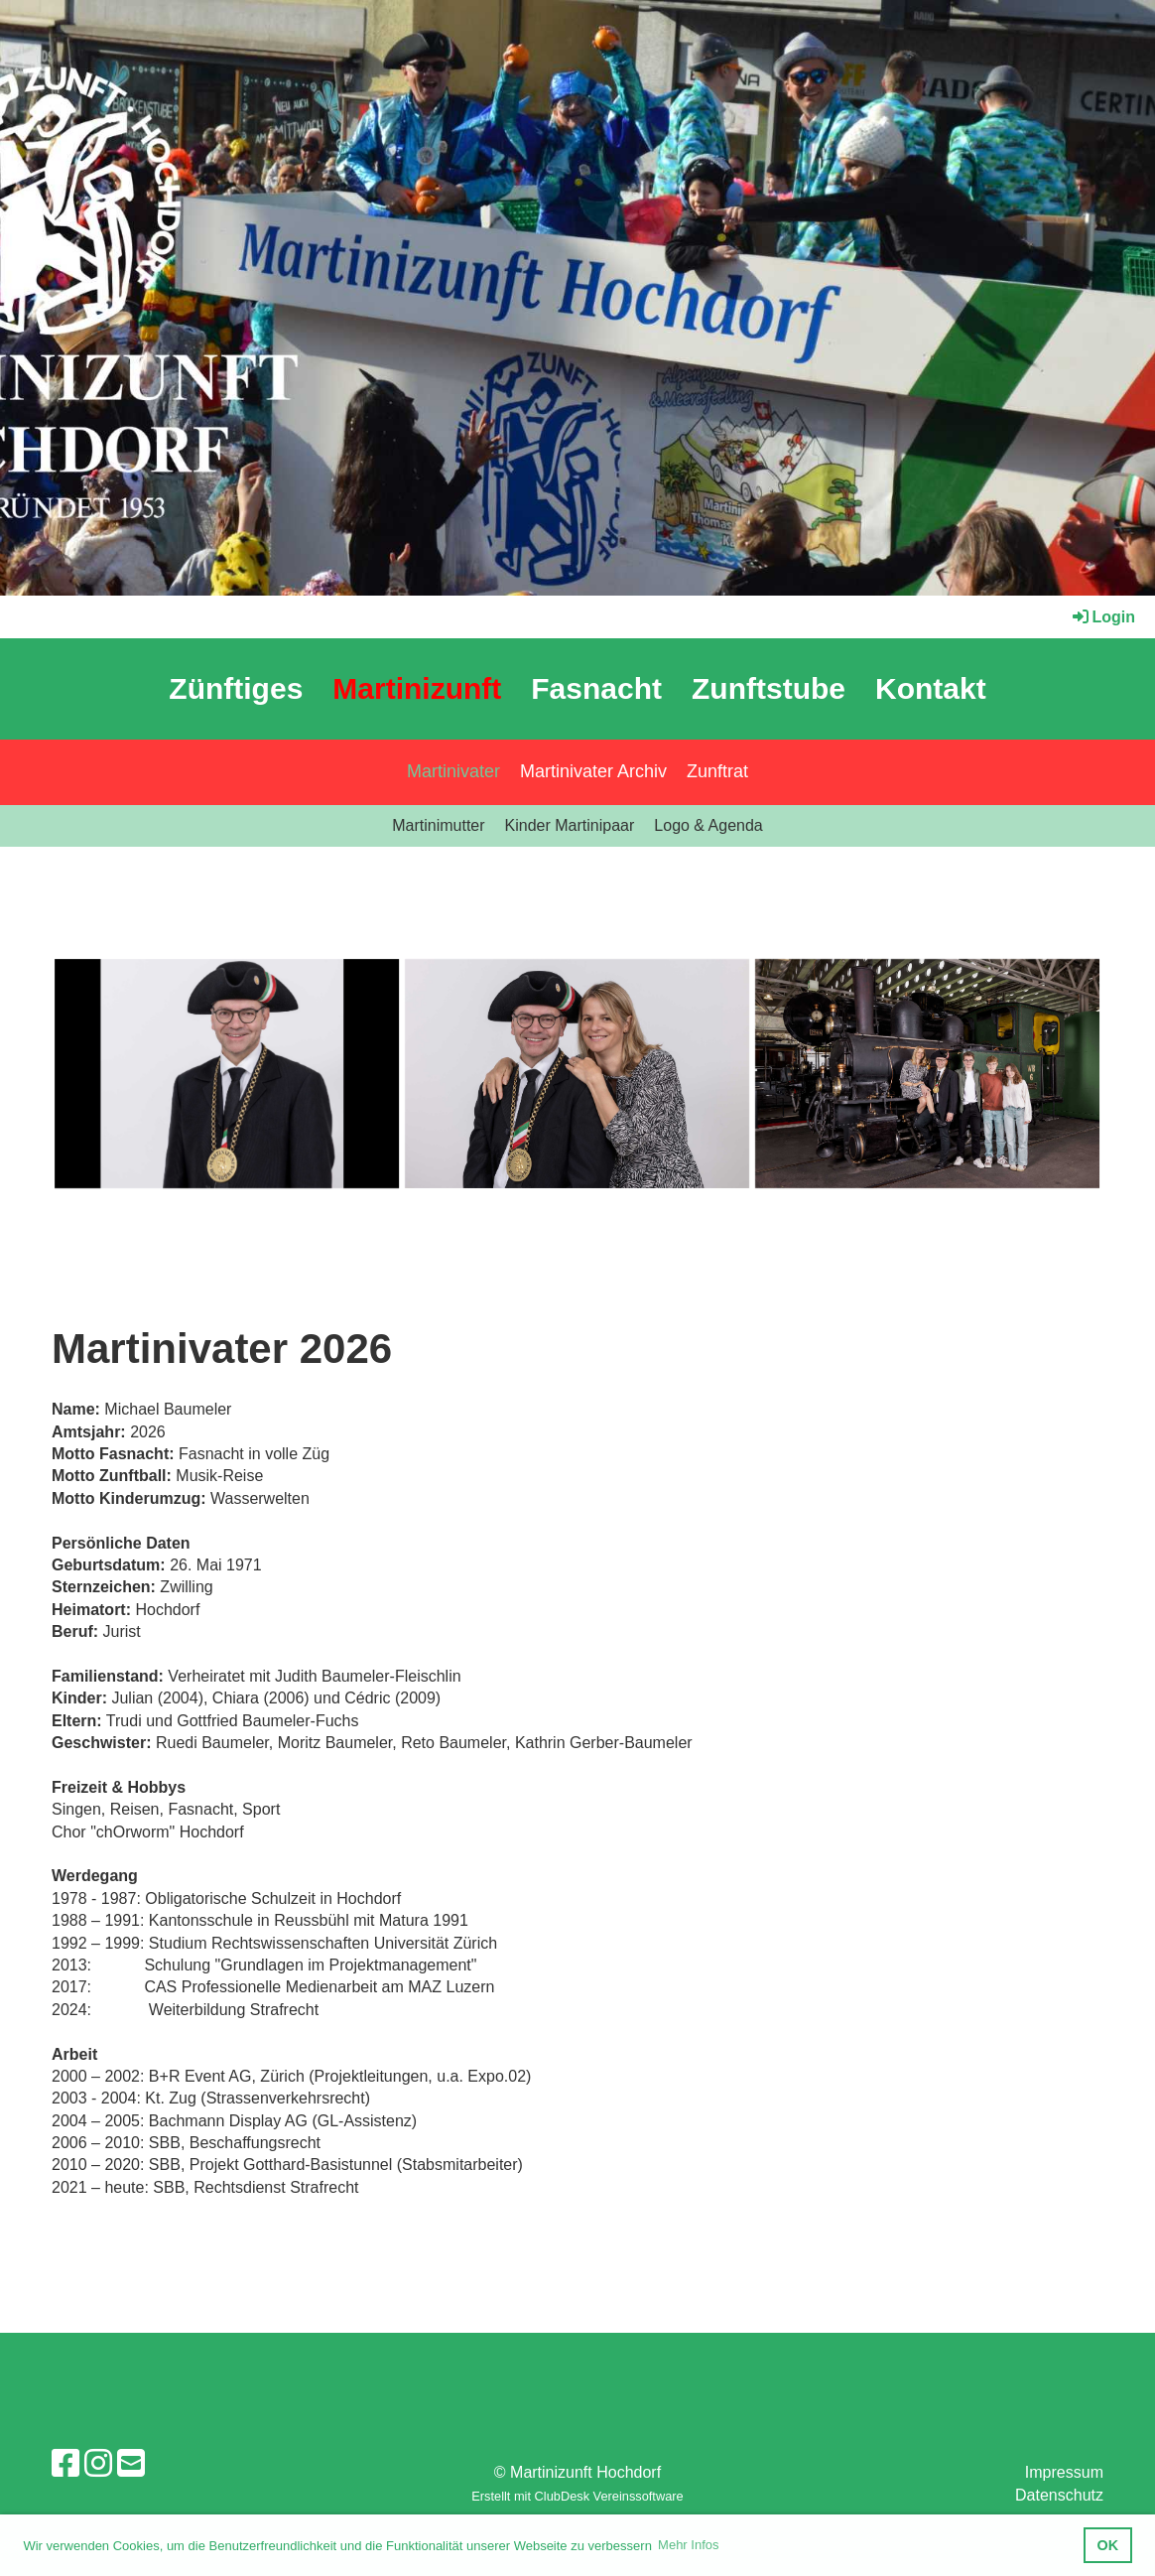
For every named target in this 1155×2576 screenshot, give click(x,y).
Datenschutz (1059, 2495)
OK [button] (1108, 2545)
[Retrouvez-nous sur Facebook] (65, 2464)
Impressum (1064, 2472)
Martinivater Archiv (593, 771)
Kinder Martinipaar (570, 825)
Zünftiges (236, 688)
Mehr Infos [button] (688, 2544)
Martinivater (453, 771)
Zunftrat (717, 771)
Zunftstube (768, 688)
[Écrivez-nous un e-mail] (131, 2464)
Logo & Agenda (708, 825)
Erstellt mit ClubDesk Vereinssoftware (577, 2496)
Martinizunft (416, 688)
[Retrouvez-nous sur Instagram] (98, 2464)
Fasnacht (596, 688)
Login (1102, 617)
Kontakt (930, 688)
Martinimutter (438, 825)
